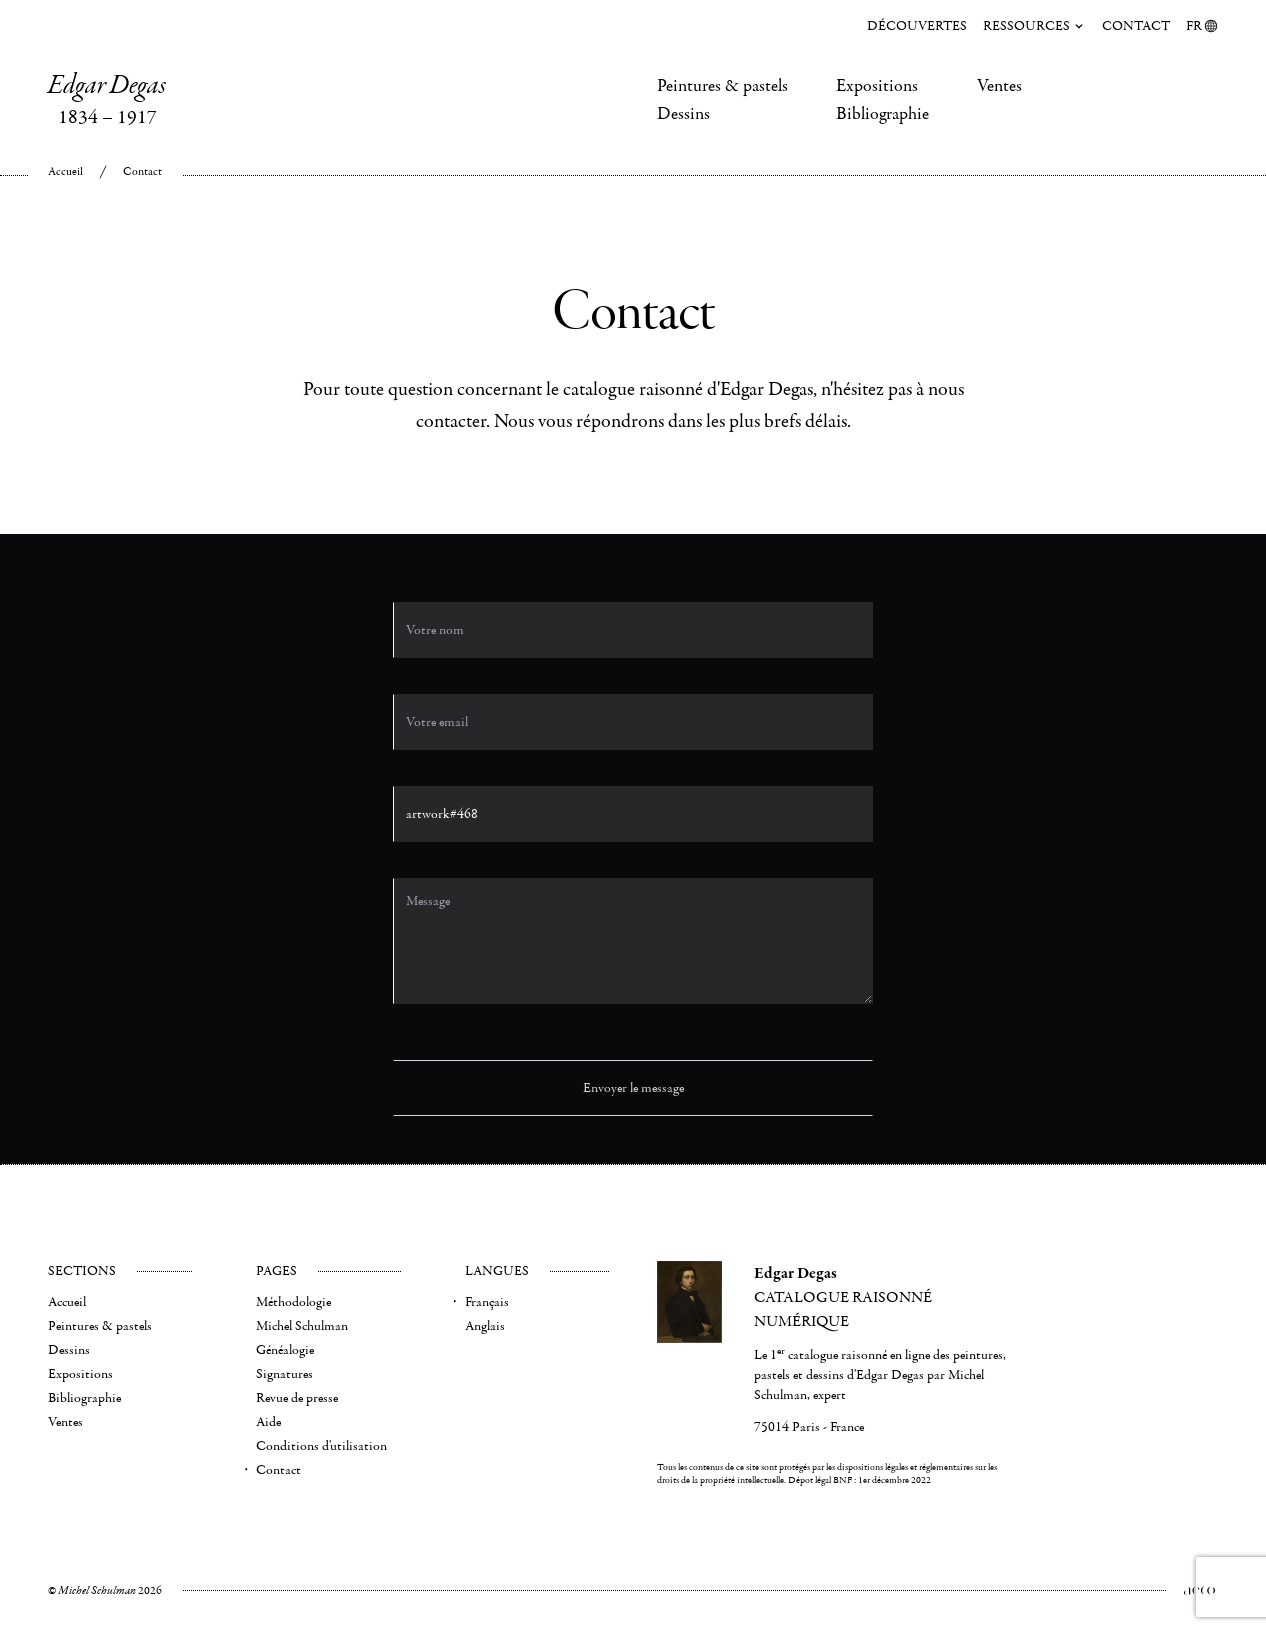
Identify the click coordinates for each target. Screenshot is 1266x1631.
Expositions (877, 86)
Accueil (65, 171)
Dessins (683, 114)
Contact (1136, 26)
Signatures (284, 1374)
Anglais (485, 1326)
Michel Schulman (302, 1326)
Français (487, 1302)
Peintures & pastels (722, 86)
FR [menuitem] (1202, 26)
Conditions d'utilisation (321, 1446)
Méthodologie (293, 1302)
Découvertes (917, 26)
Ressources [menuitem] (1034, 26)
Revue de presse (297, 1398)
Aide (268, 1422)
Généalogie (285, 1350)
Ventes (999, 86)
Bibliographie (882, 114)
